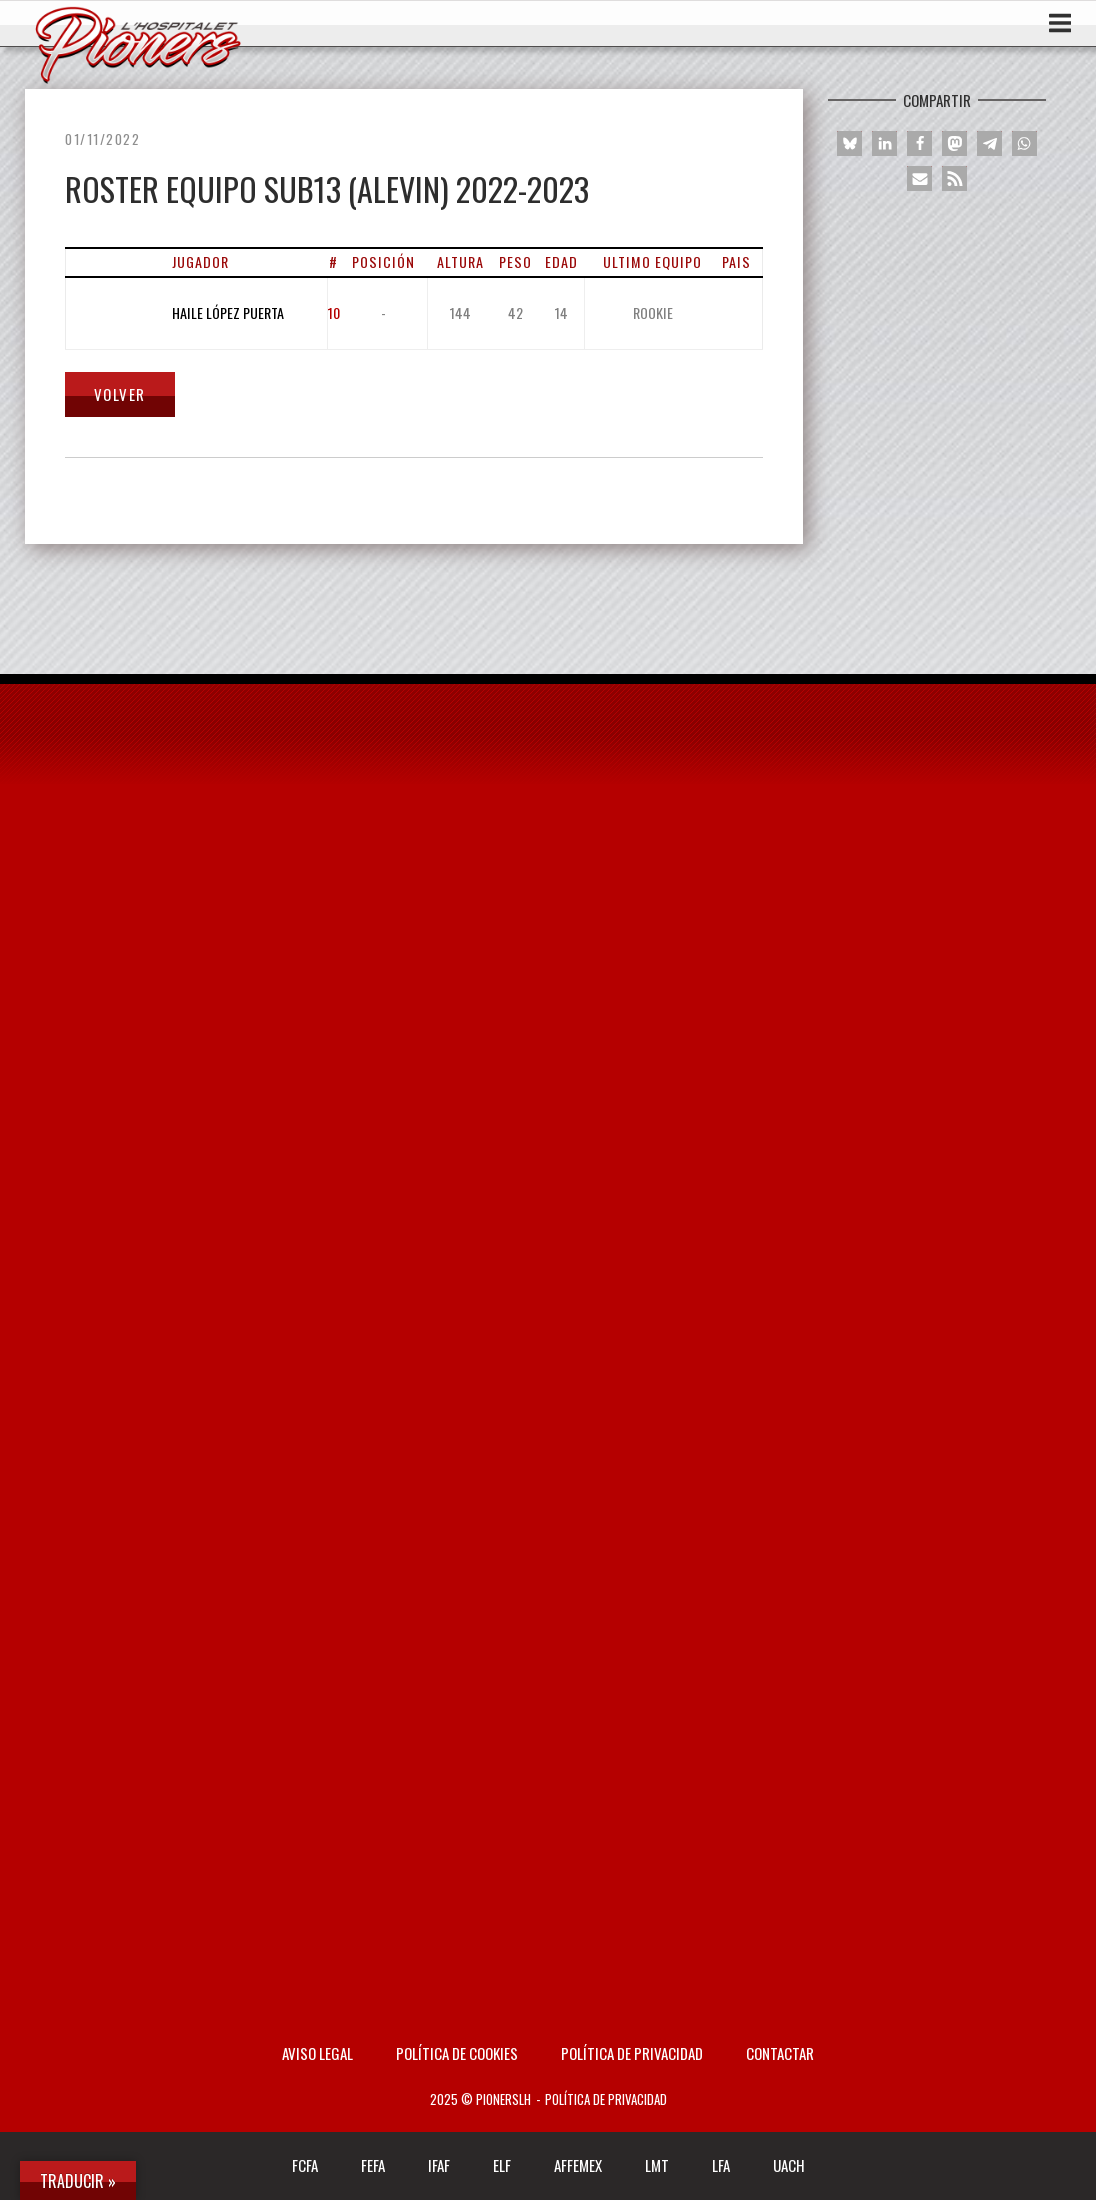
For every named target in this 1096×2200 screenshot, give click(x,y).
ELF (502, 2165)
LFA (721, 2165)
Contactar (780, 2053)
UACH (789, 2165)
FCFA (305, 2165)
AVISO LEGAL (317, 2053)
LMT (657, 2165)
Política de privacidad (632, 2053)
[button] (849, 143)
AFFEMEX (578, 2165)
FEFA (373, 2165)
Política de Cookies (457, 2053)
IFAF (439, 2165)
